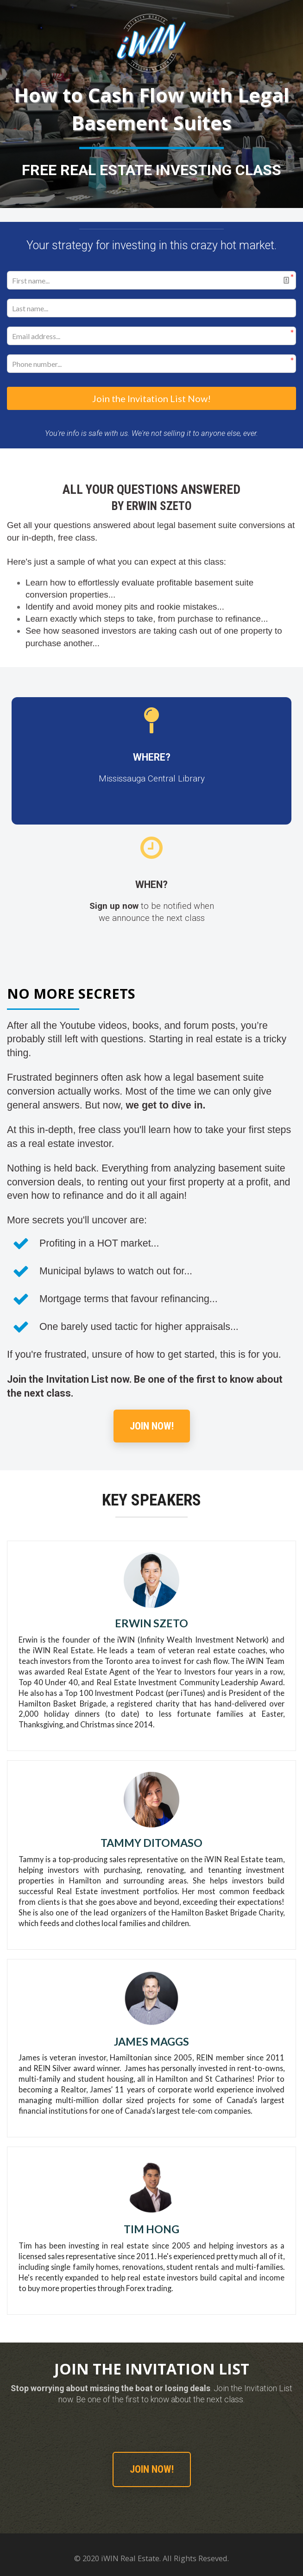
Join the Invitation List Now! (151, 397)
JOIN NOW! (152, 1424)
